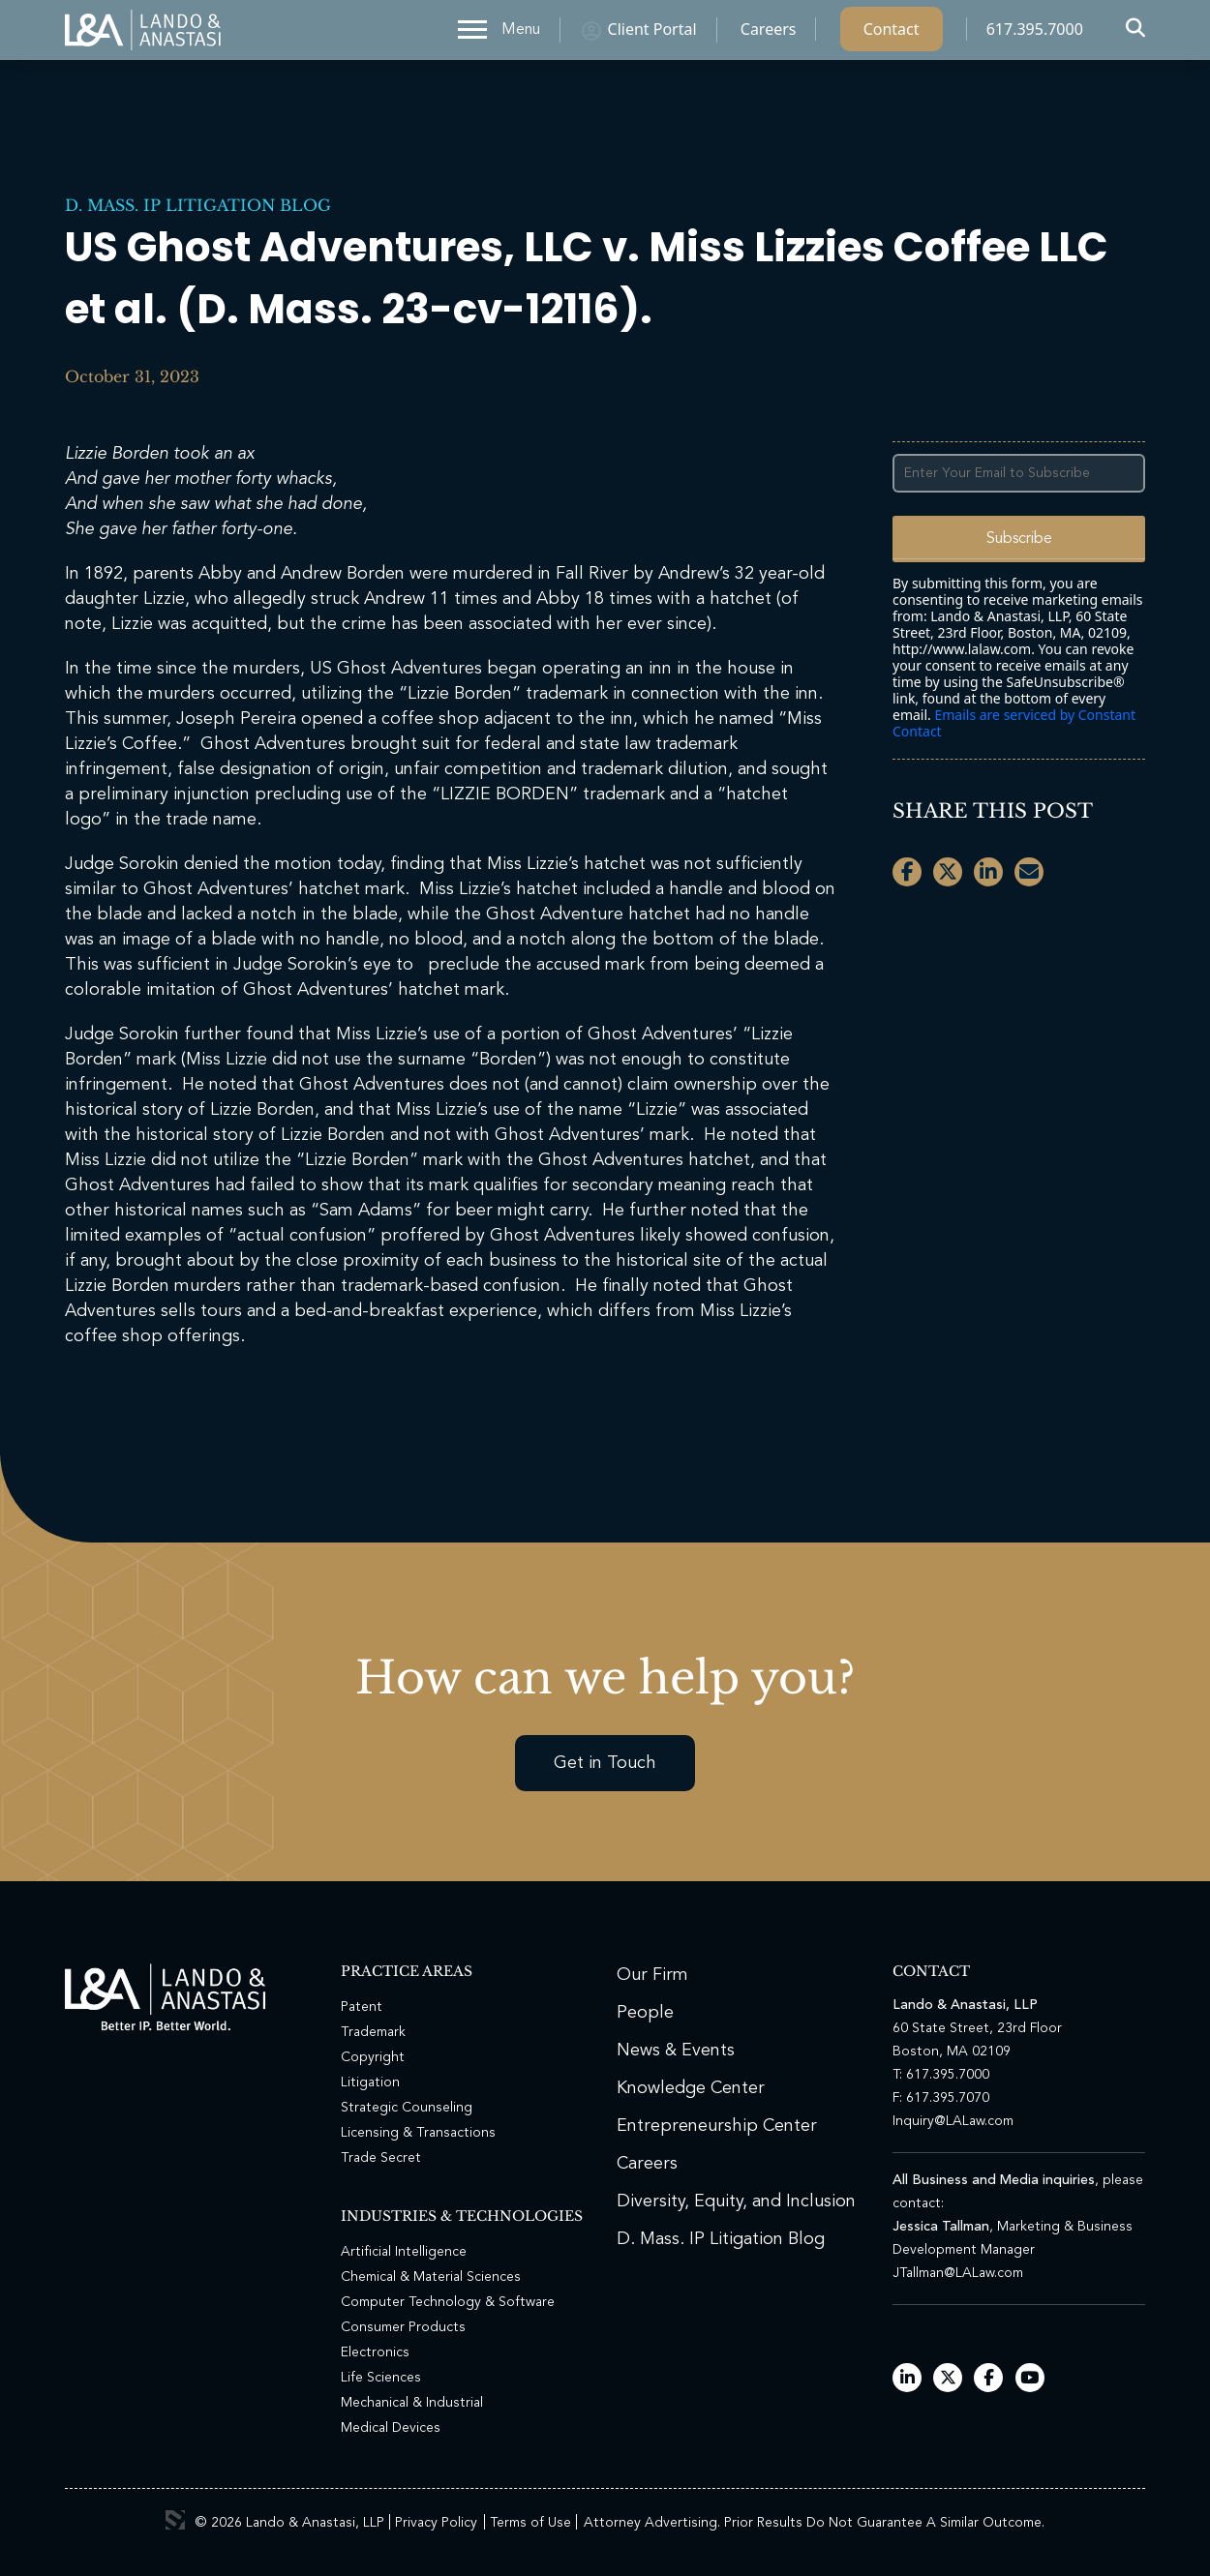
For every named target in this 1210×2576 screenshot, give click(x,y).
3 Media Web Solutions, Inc (175, 2520)
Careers (769, 34)
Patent (361, 2007)
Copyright (373, 2057)
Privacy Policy (436, 2523)
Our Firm (652, 1975)
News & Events (676, 2050)
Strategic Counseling (406, 2107)
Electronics (375, 2352)
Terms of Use (530, 2523)
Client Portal (652, 34)
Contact (891, 34)
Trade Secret (381, 2158)
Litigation (370, 2082)
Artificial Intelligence (404, 2252)
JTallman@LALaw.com (957, 2273)
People (645, 2013)
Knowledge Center (691, 2088)
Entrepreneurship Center (717, 2126)
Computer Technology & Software (448, 2302)
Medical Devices (390, 2428)
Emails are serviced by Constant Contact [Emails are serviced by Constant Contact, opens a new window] (1013, 722)
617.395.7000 (1034, 34)
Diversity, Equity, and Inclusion (736, 2201)
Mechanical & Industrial (412, 2403)
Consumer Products (403, 2327)
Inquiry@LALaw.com (952, 2121)
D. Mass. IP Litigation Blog (198, 205)
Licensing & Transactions (418, 2133)
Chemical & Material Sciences (431, 2277)
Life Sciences (381, 2377)
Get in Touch (605, 1763)
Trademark (373, 2032)
